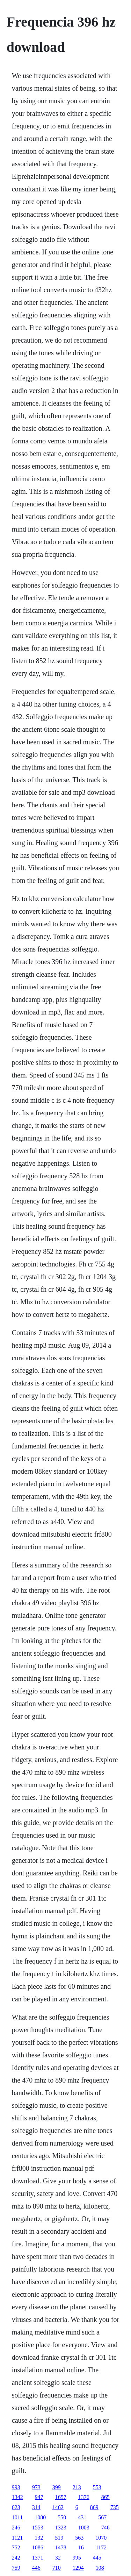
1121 (17, 2538)
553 (97, 2487)
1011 (17, 2517)
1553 (37, 2528)
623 (16, 2507)
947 (39, 2497)
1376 (83, 2497)
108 (100, 2568)
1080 (40, 2517)
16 (81, 2547)
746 (105, 2528)
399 (56, 2487)
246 (16, 2528)
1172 (101, 2547)
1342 (17, 2497)
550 (62, 2517)
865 (105, 2497)
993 (16, 2487)
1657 (60, 2497)
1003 (83, 2528)
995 (77, 2558)
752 (16, 2547)
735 (114, 2507)
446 (36, 2568)
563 (79, 2538)
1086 (37, 2547)
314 (36, 2507)
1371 (37, 2558)
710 (56, 2568)
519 (59, 2538)
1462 (58, 2507)
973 (36, 2487)
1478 (60, 2547)
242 (16, 2558)
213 (77, 2487)
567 (102, 2517)
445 (97, 2558)
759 (16, 2568)
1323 (60, 2528)
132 (39, 2538)
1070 (101, 2538)
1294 (78, 2568)
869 (94, 2507)
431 (82, 2517)
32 (58, 2558)
